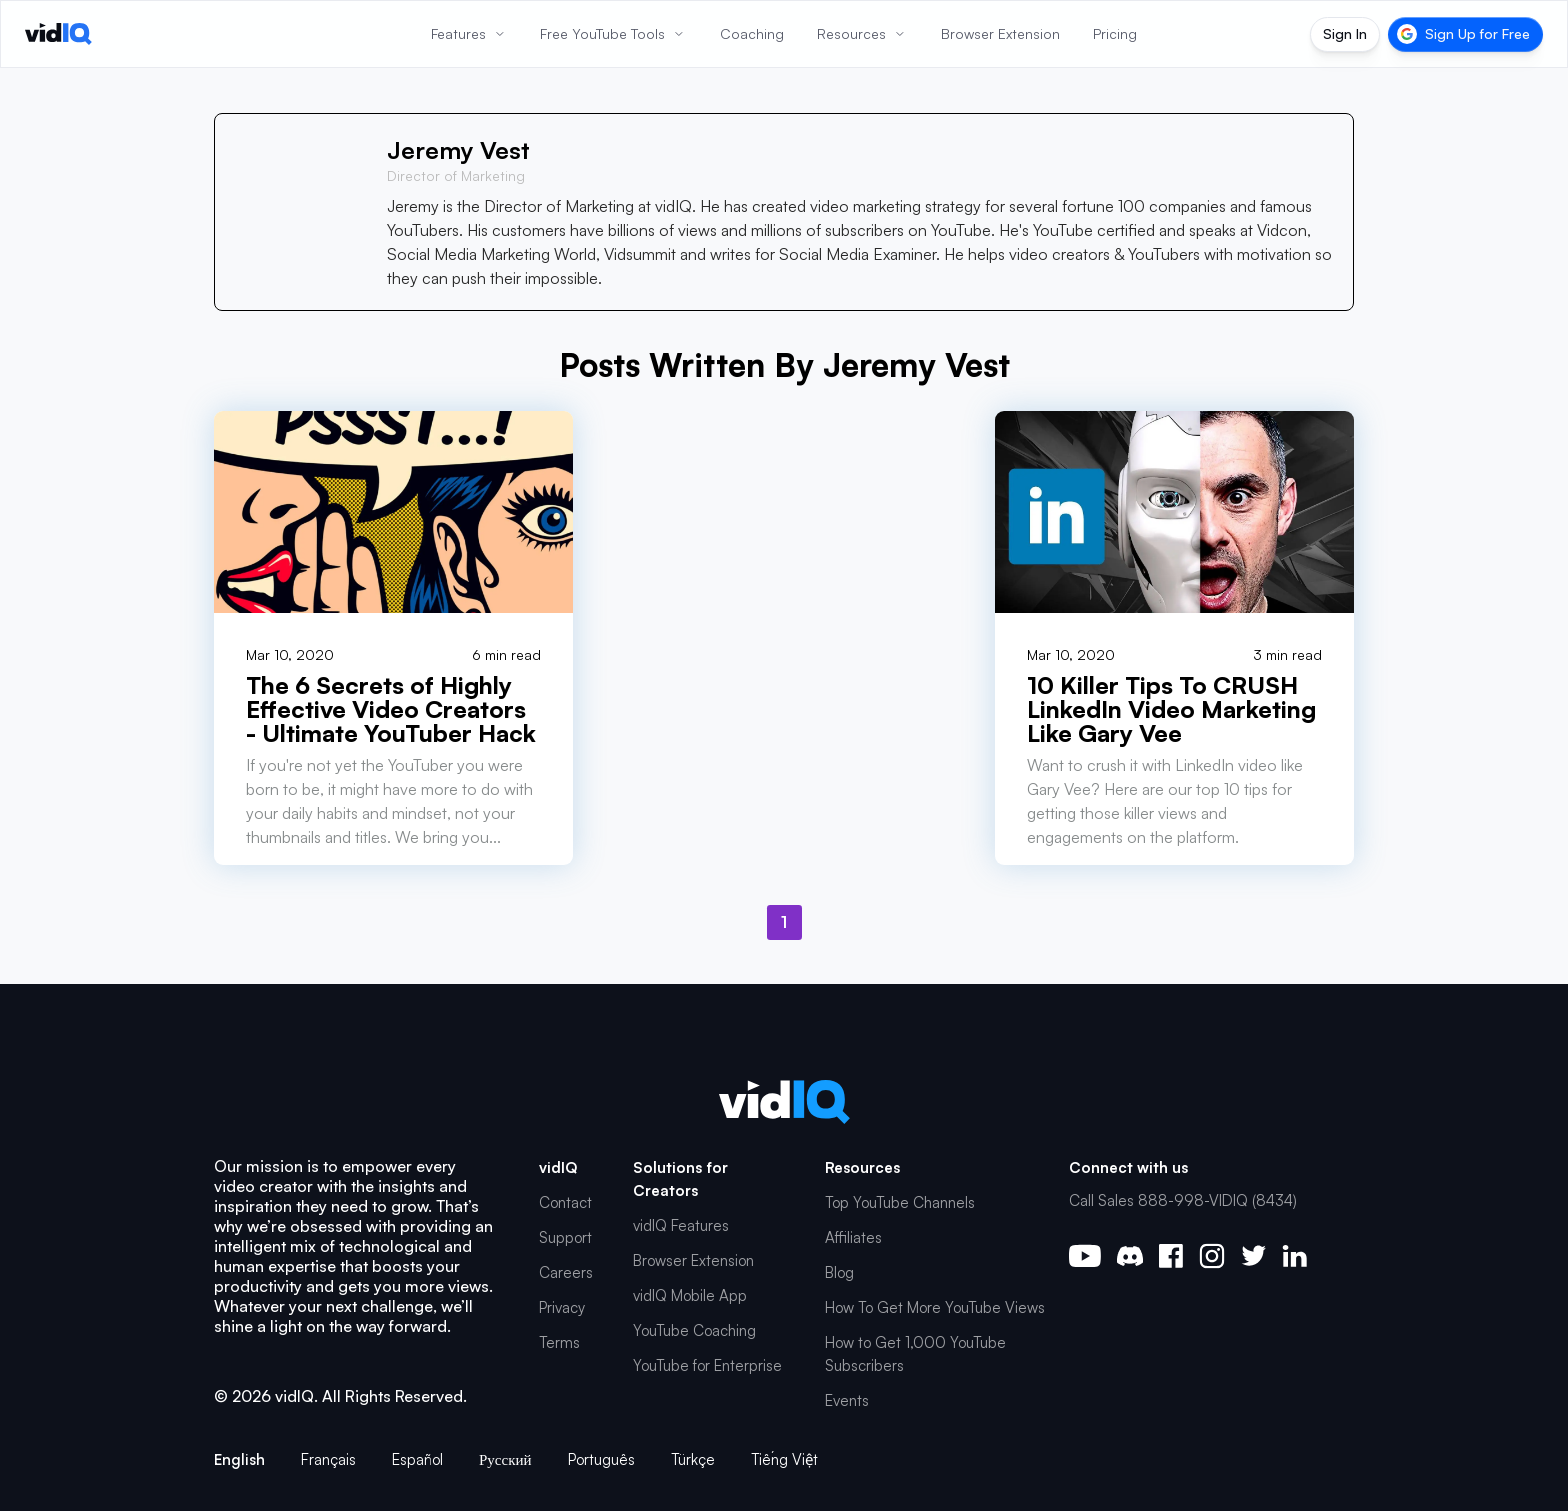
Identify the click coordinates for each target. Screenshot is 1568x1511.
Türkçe (693, 1459)
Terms (559, 1342)
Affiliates (853, 1237)
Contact (565, 1202)
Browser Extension (693, 1260)
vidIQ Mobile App (690, 1295)
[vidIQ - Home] (58, 34)
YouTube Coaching (694, 1330)
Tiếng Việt (784, 1459)
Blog (839, 1272)
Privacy (562, 1307)
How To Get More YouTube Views (935, 1307)
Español (417, 1459)
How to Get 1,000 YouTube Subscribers (915, 1354)
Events (847, 1400)
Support (565, 1237)
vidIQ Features (681, 1225)
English (239, 1459)
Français (328, 1459)
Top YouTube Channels (900, 1202)
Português (601, 1459)
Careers (566, 1272)
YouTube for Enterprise (707, 1365)
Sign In (1345, 33)
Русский (505, 1459)
